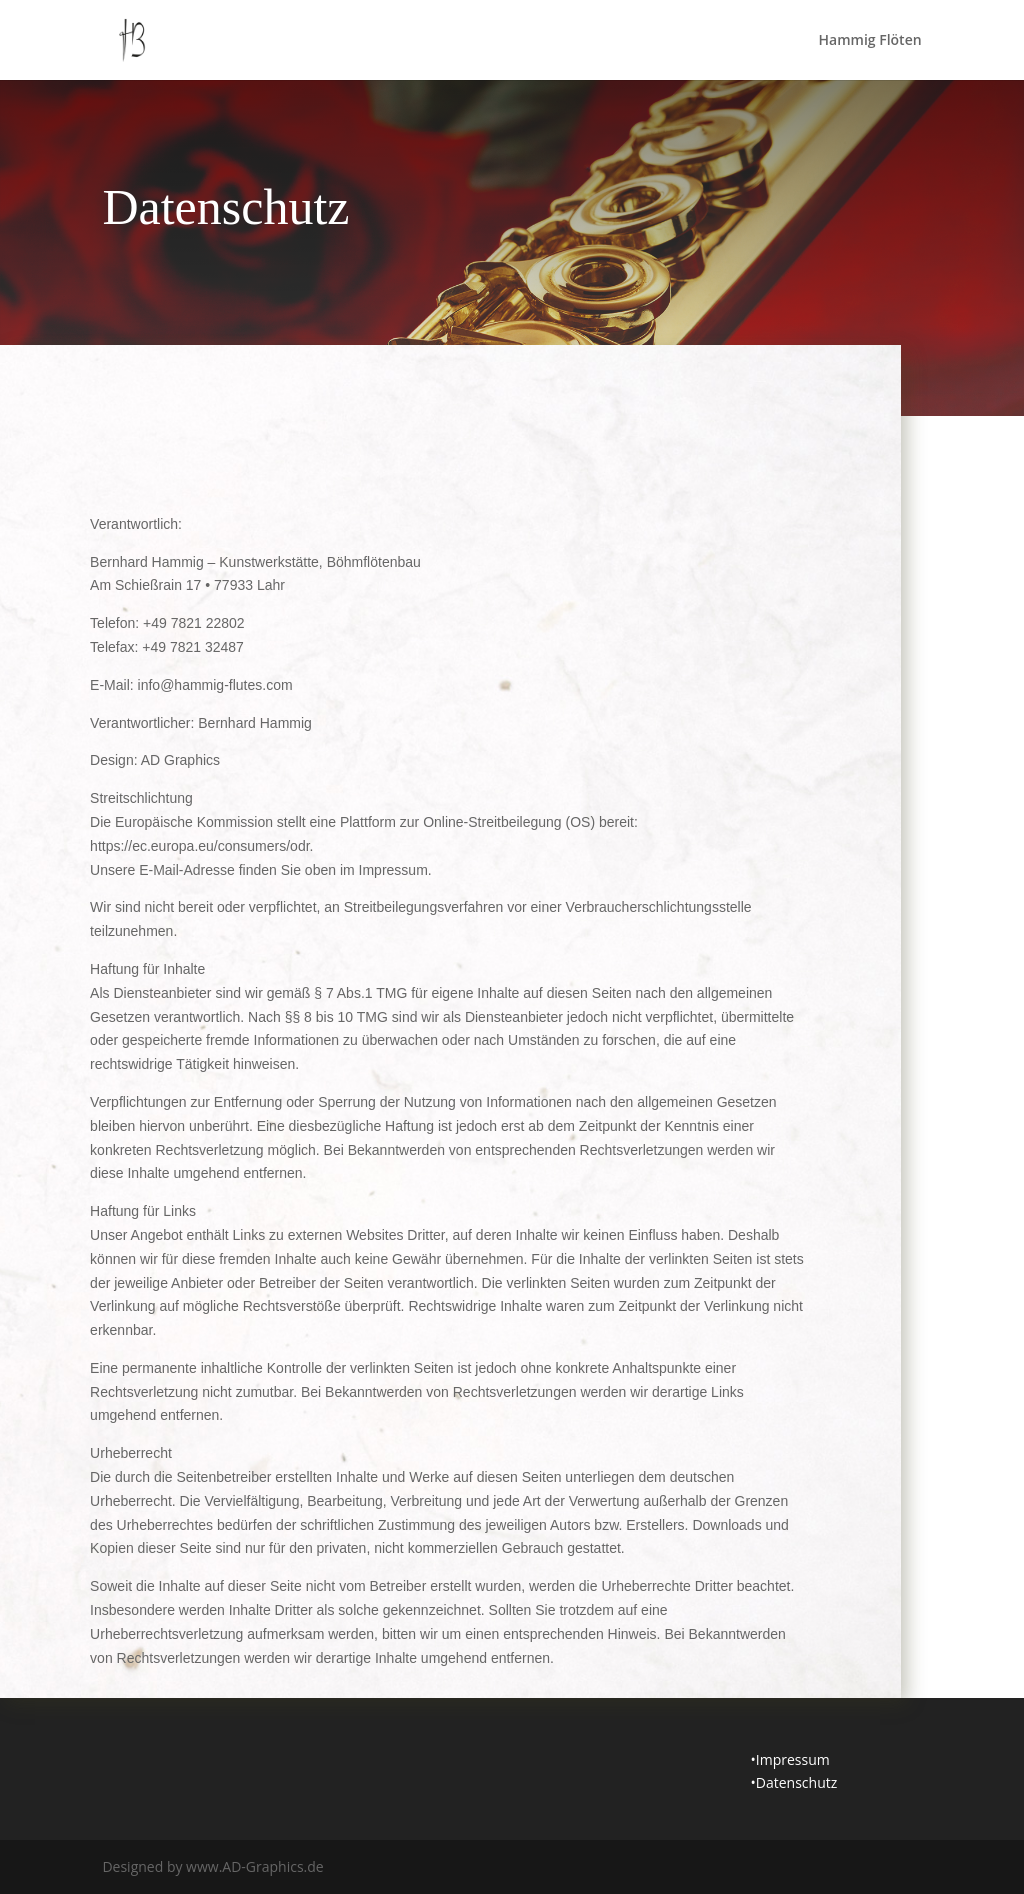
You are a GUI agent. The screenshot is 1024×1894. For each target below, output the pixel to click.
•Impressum (790, 1759)
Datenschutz (796, 1782)
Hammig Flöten (870, 41)
